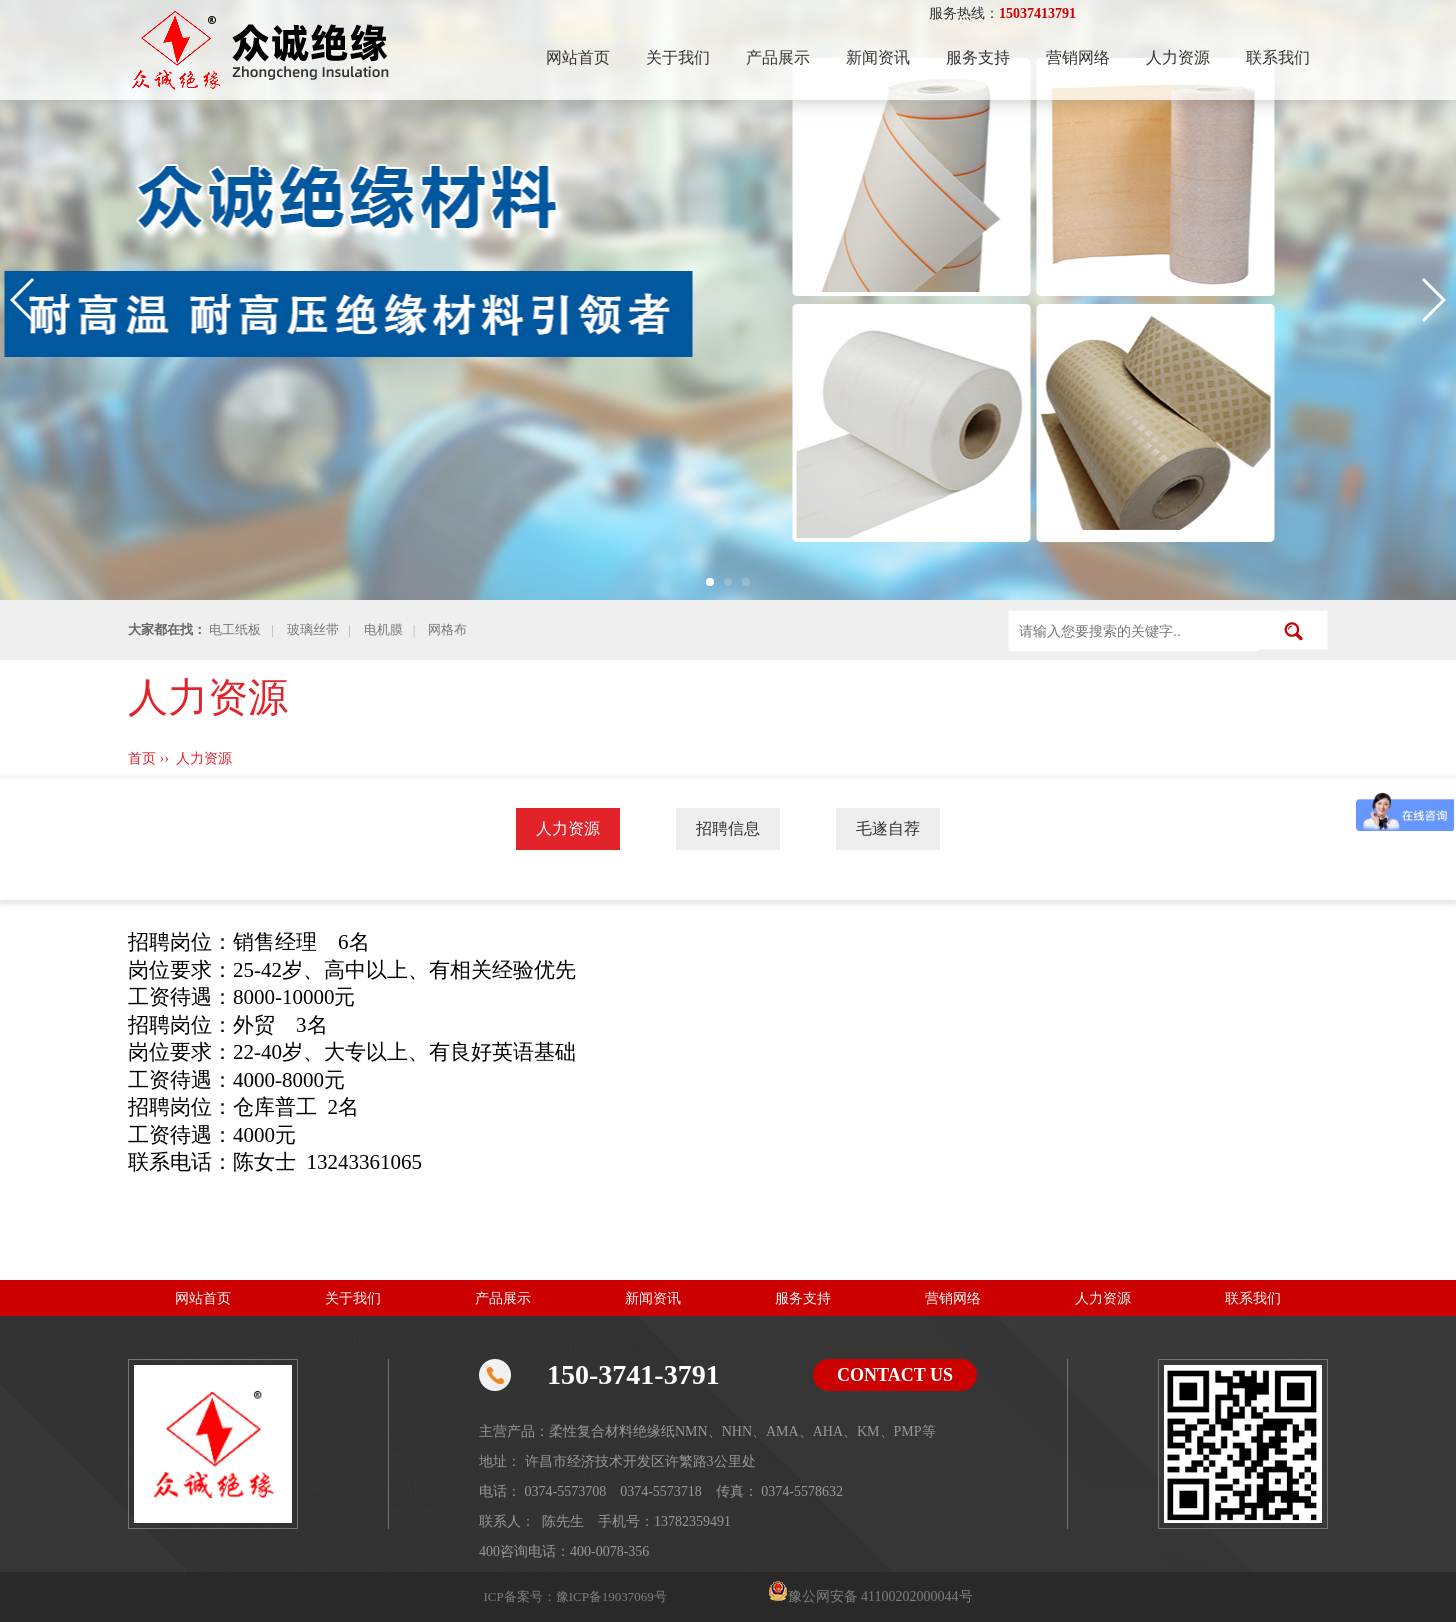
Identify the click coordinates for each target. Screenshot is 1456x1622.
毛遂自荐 (888, 828)
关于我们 (678, 57)
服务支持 (978, 57)
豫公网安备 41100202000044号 (880, 1596)
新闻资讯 (878, 57)
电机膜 (383, 629)
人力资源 (1178, 57)
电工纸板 (235, 629)
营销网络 (1078, 57)
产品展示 (778, 57)
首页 (142, 758)
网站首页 (578, 57)
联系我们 (1278, 57)
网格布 (447, 629)
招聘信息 (728, 828)
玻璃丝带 (313, 629)
